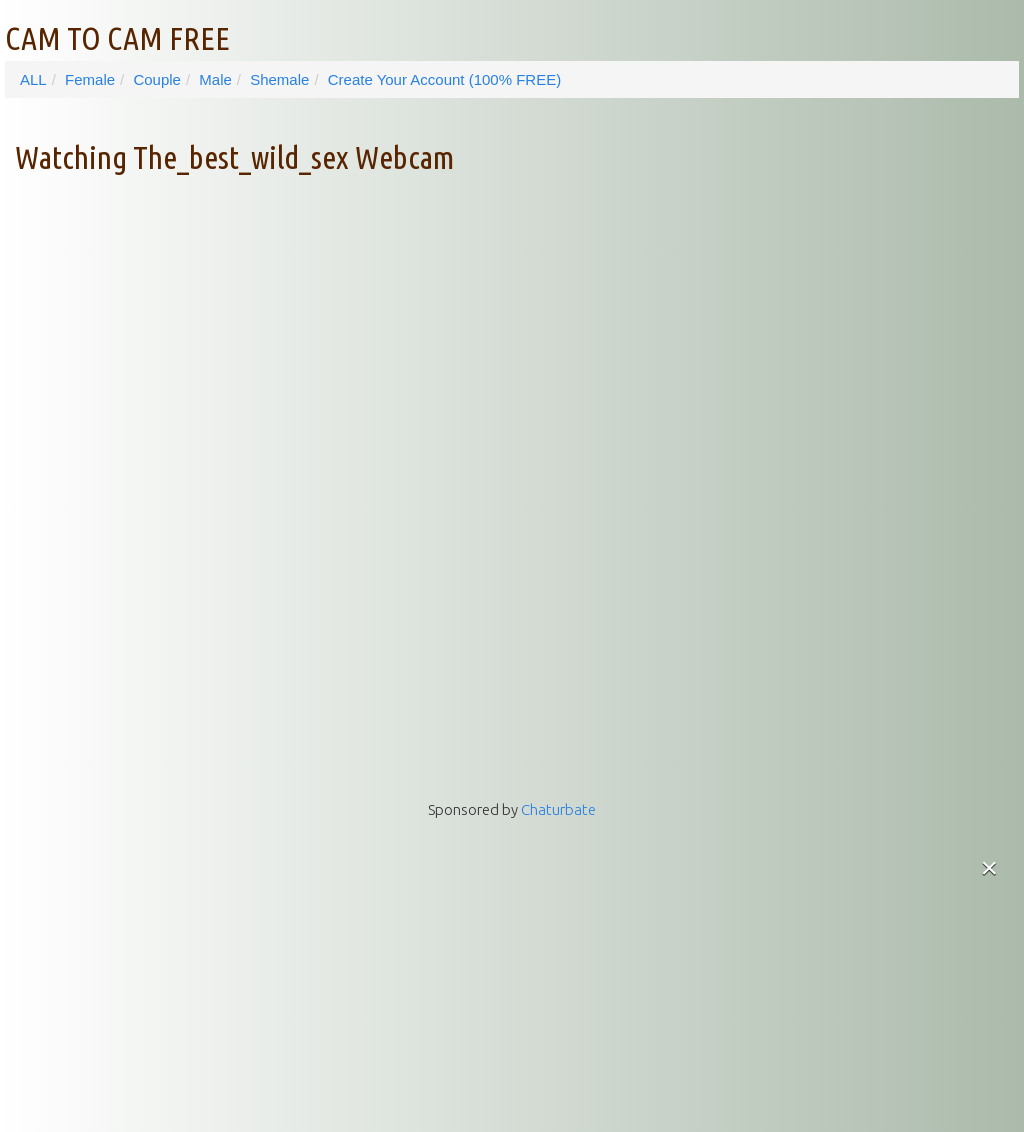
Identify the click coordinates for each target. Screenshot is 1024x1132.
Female (90, 79)
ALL (33, 79)
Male (215, 79)
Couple (157, 79)
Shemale (279, 79)
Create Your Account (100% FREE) (444, 79)
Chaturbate (558, 809)
